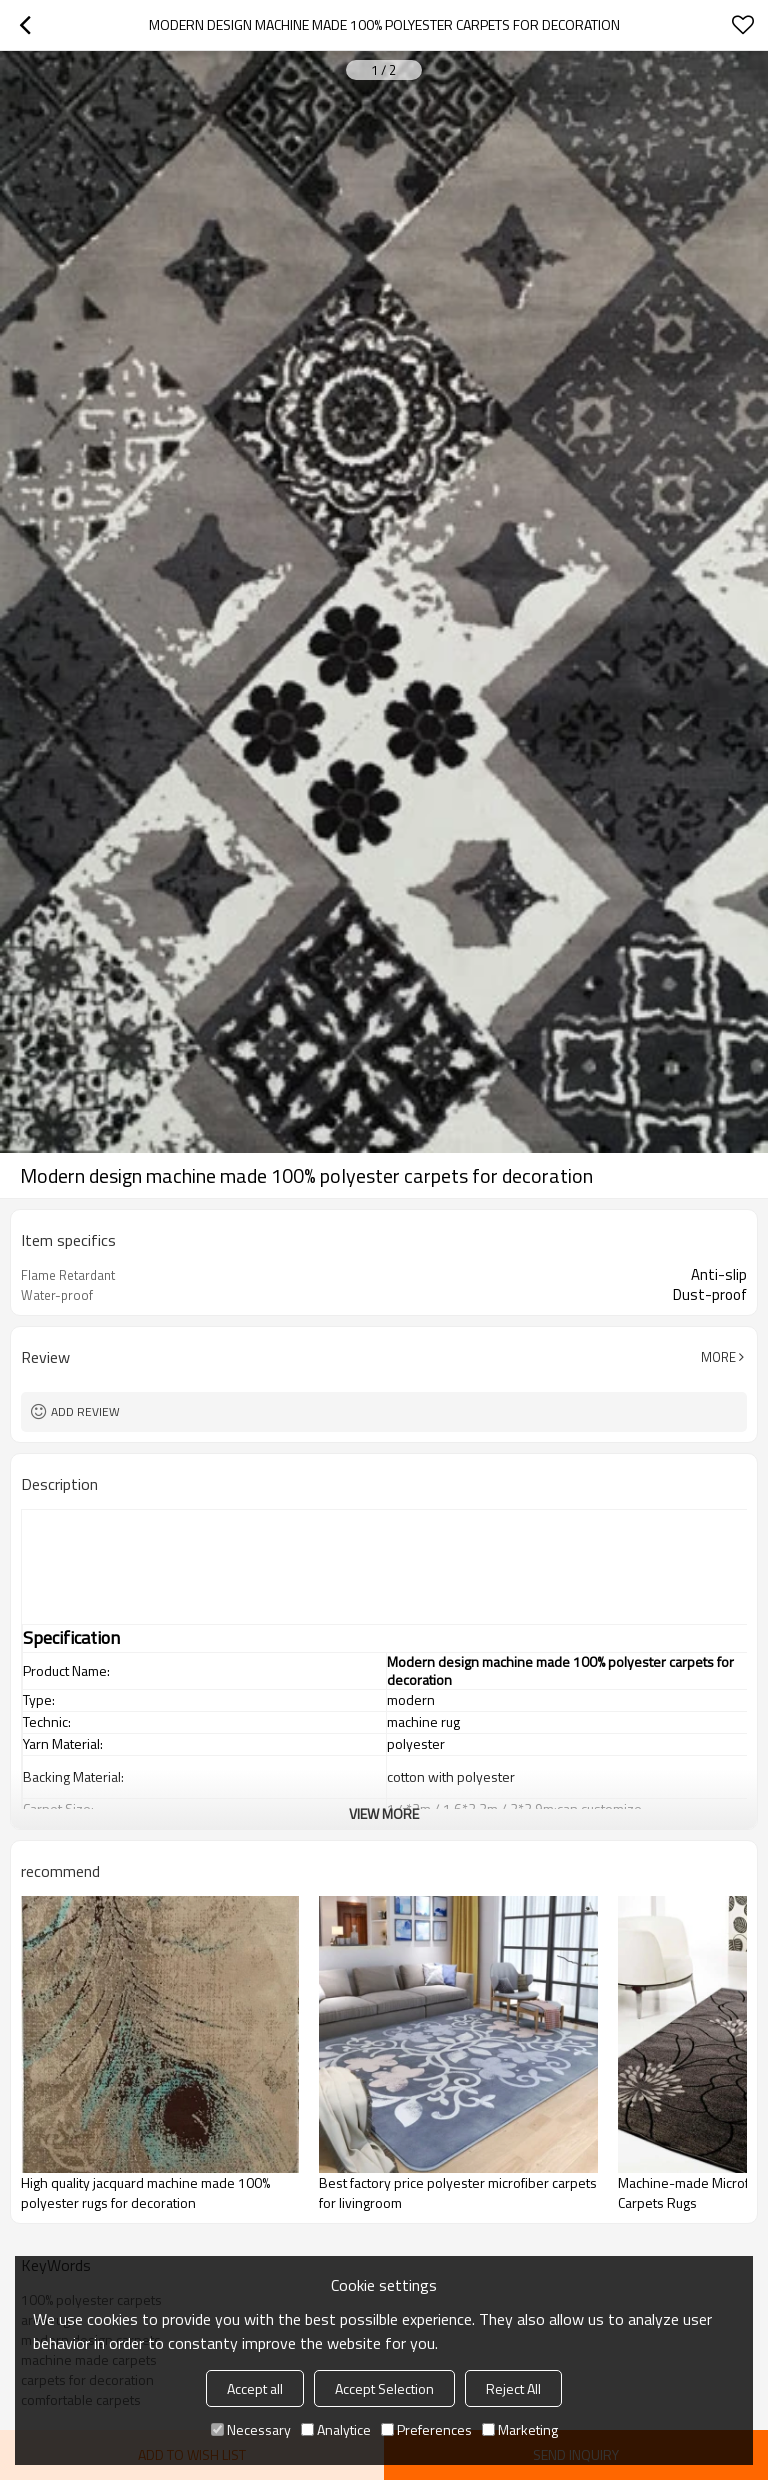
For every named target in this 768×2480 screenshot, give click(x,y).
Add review (85, 1411)
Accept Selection (384, 2388)
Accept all (255, 2388)
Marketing (520, 2429)
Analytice (336, 2429)
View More (384, 1813)
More (718, 1357)
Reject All (513, 2388)
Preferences (426, 2429)
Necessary (251, 2429)
